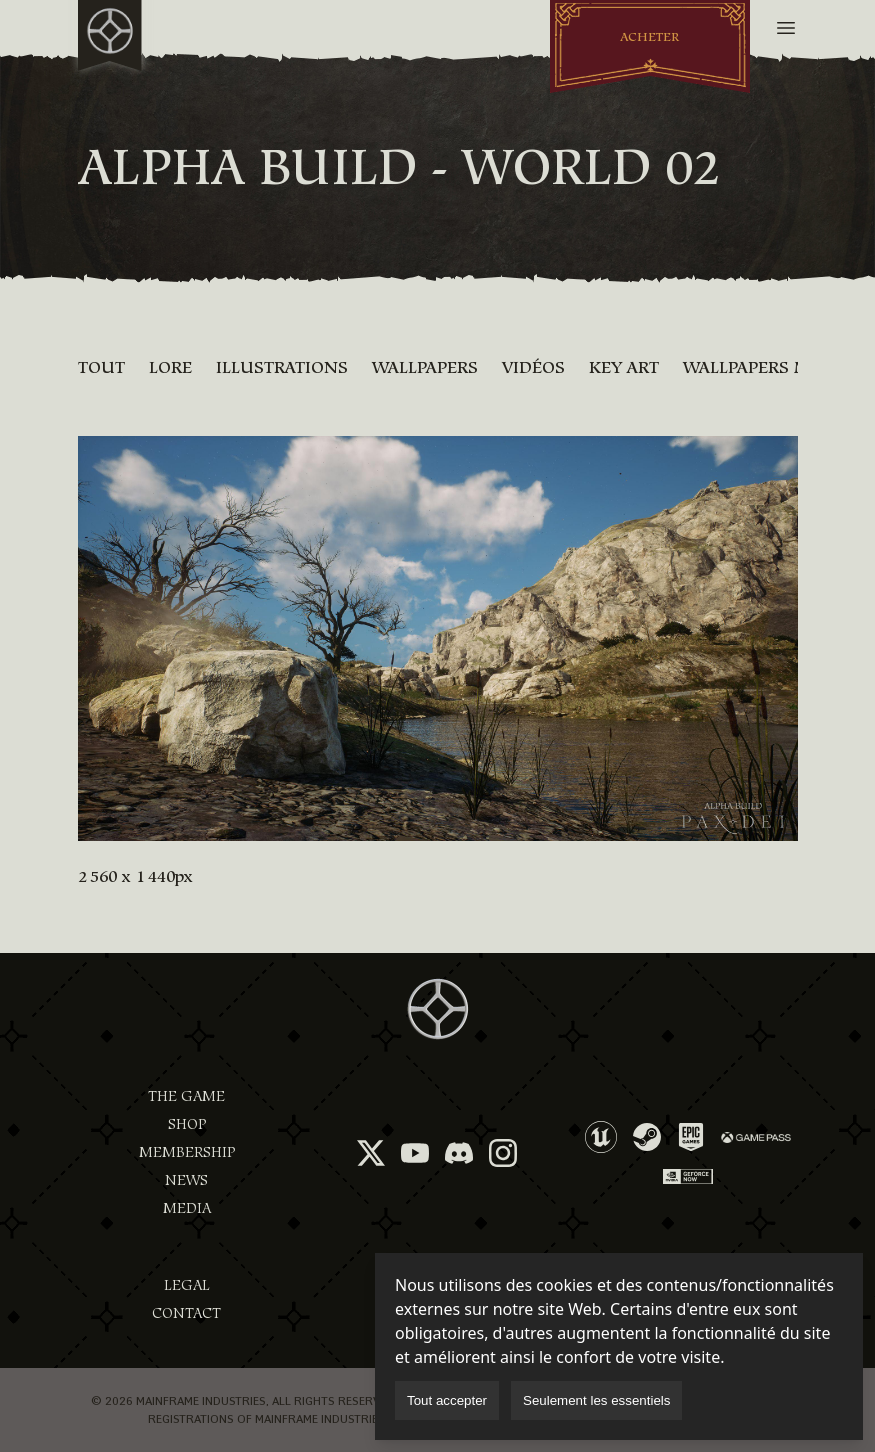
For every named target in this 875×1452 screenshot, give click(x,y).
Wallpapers (425, 367)
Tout (101, 367)
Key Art (624, 367)
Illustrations (282, 367)
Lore (170, 367)
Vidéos (533, 367)
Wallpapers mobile (771, 367)
